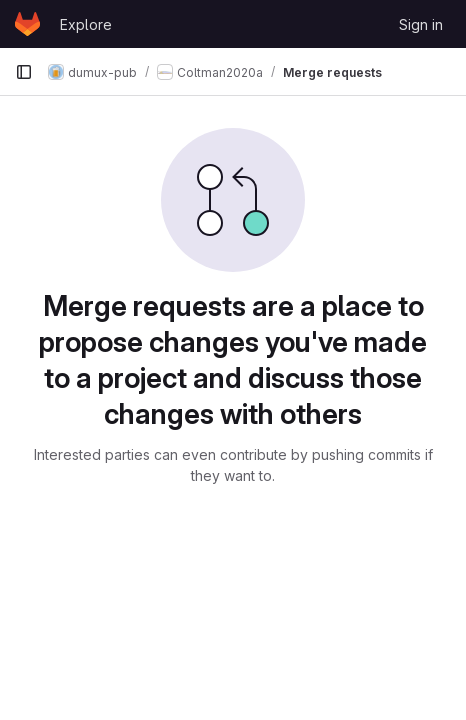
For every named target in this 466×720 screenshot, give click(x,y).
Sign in (421, 24)
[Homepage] (27, 24)
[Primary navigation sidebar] (24, 72)
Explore (86, 24)
